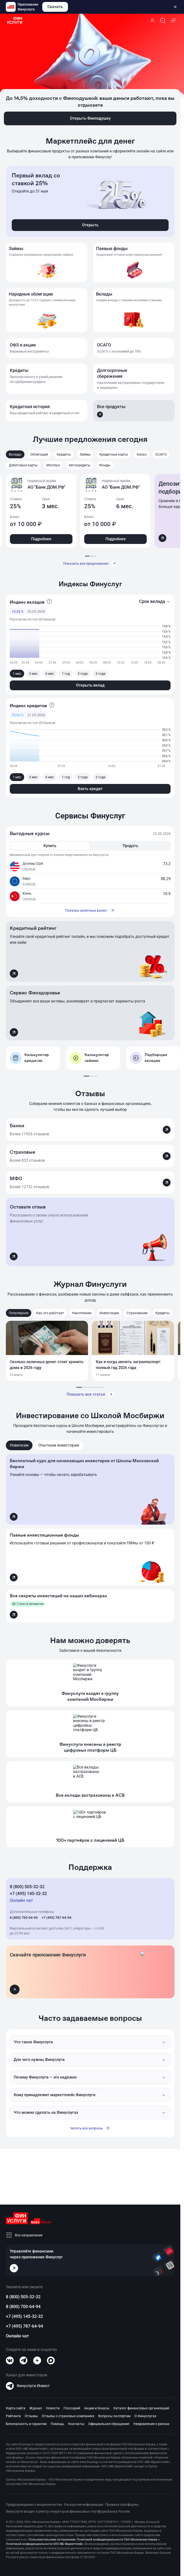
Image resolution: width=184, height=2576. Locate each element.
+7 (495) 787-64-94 (24, 2395)
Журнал (35, 2478)
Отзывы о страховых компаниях (68, 2485)
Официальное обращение (108, 2493)
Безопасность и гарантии (26, 2493)
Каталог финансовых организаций (141, 2478)
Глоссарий (72, 2478)
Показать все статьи (90, 1464)
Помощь (57, 2493)
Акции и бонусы (96, 2478)
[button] (175, 7)
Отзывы (31, 2485)
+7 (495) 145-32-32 (24, 2385)
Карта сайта (15, 2478)
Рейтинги (13, 2485)
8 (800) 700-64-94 (23, 2376)
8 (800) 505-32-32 (23, 2366)
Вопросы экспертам (114, 2485)
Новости (53, 2478)
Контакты (76, 2493)
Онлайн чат (17, 2405)
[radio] (18, 1383)
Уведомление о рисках (151, 2493)
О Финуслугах (145, 2485)
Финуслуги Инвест (28, 2455)
